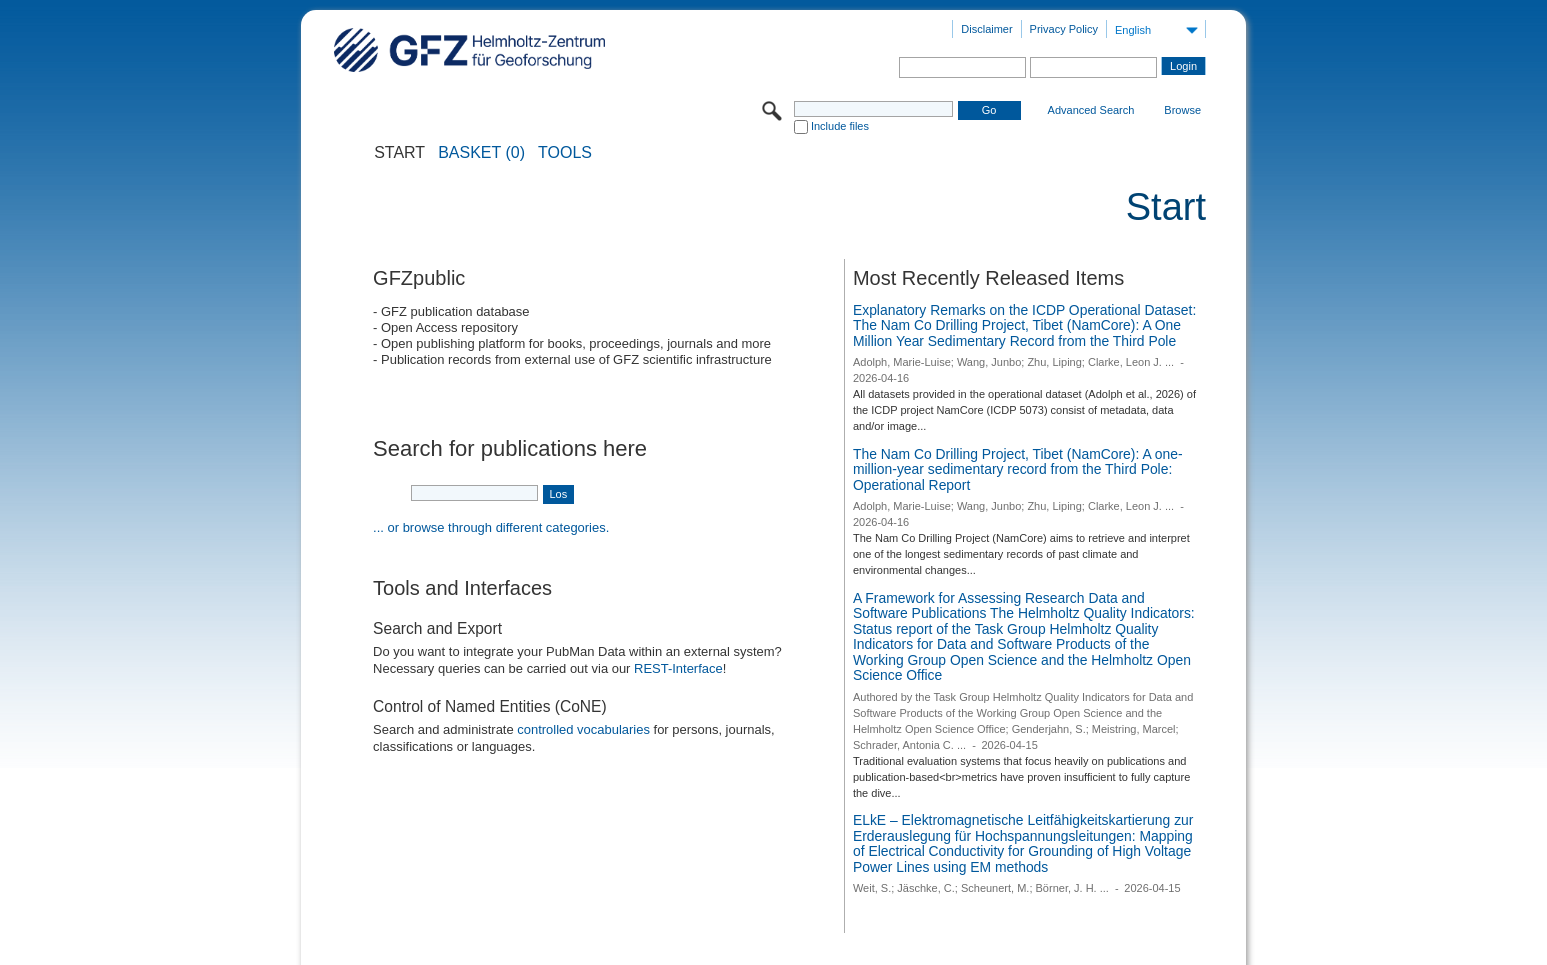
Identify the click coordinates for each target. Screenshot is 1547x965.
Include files (840, 126)
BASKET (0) (481, 153)
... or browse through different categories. (491, 527)
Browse (1182, 110)
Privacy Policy (1064, 29)
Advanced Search (1091, 110)
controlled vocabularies (583, 729)
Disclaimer (986, 29)
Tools (565, 153)
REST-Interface (678, 668)
